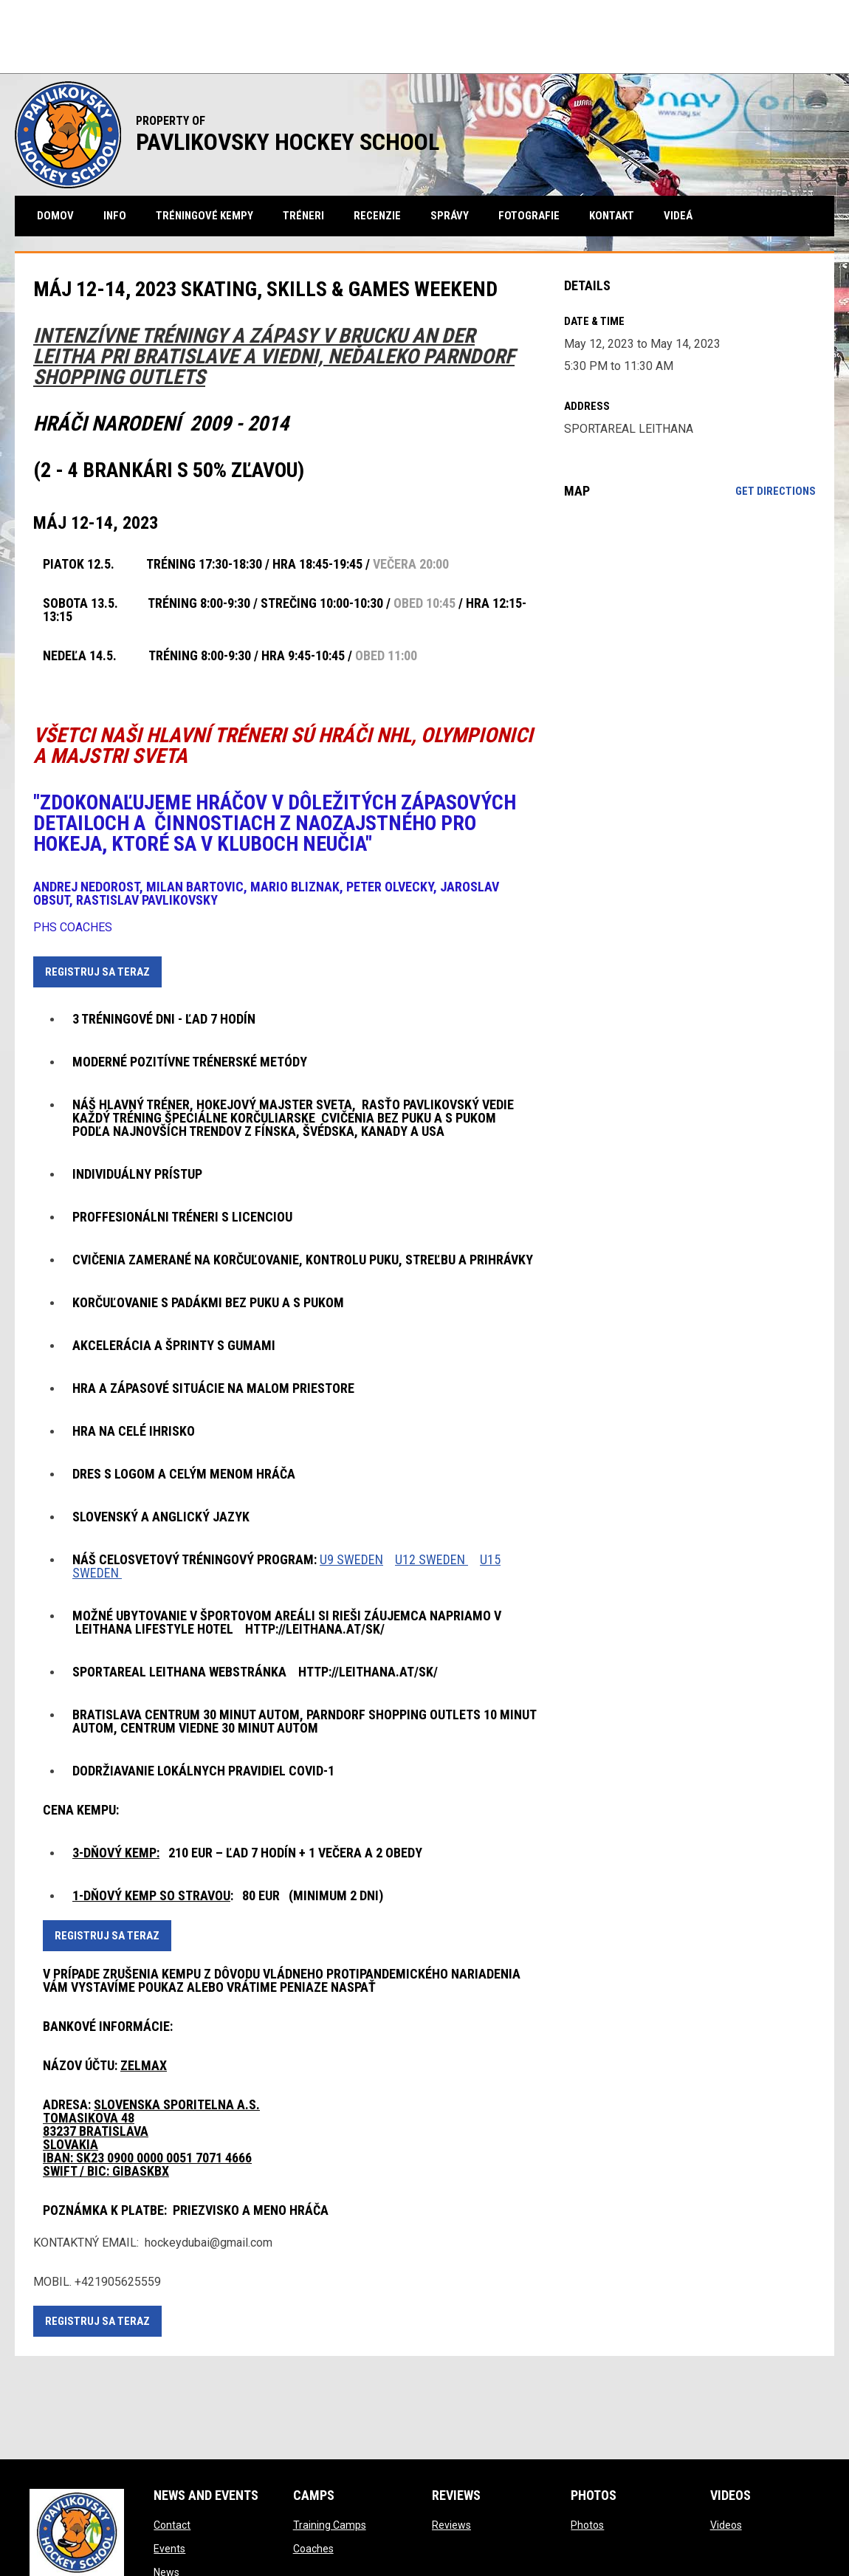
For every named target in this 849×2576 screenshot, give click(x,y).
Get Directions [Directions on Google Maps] (775, 491)
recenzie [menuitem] (377, 215)
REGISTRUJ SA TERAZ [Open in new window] (97, 972)
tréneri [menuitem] (303, 215)
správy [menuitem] (449, 215)
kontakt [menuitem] (611, 215)
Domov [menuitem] (55, 215)
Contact (172, 2525)
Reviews (451, 2525)
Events (169, 2549)
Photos (587, 2525)
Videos (726, 2525)
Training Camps (329, 2525)
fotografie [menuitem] (529, 215)
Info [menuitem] (114, 215)
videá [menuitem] (678, 215)
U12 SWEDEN (431, 1559)
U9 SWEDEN (351, 1559)
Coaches (313, 2549)
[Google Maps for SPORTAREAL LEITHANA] (690, 630)
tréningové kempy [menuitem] (204, 215)
